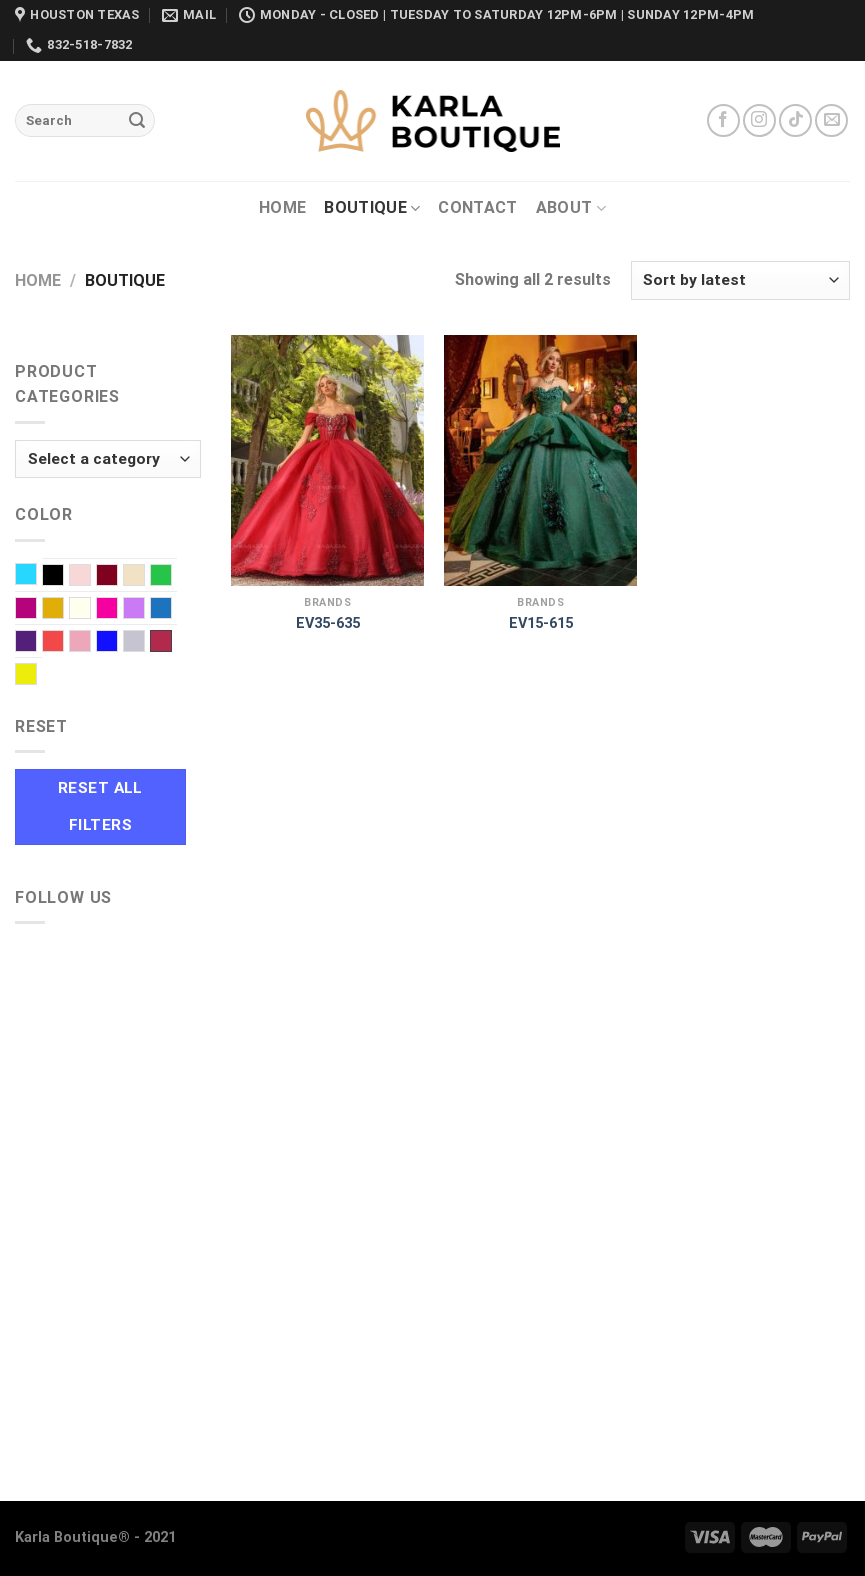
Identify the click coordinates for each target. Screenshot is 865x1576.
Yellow (36, 676)
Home (282, 207)
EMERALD (171, 577)
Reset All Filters (100, 806)
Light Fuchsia (117, 610)
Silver (144, 643)
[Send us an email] (831, 120)
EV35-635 (328, 623)
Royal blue (117, 643)
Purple (36, 643)
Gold (63, 610)
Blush (90, 577)
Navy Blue (171, 610)
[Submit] (137, 121)
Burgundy (117, 577)
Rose (90, 643)
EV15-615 (541, 623)
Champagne (144, 577)
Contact (477, 207)
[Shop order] (740, 280)
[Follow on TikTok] (795, 120)
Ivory (90, 610)
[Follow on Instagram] (759, 120)
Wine (161, 641)
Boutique (372, 208)
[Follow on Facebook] (723, 120)
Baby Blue (36, 576)
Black (63, 577)
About (571, 208)
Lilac (144, 610)
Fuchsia (36, 610)
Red (63, 643)
